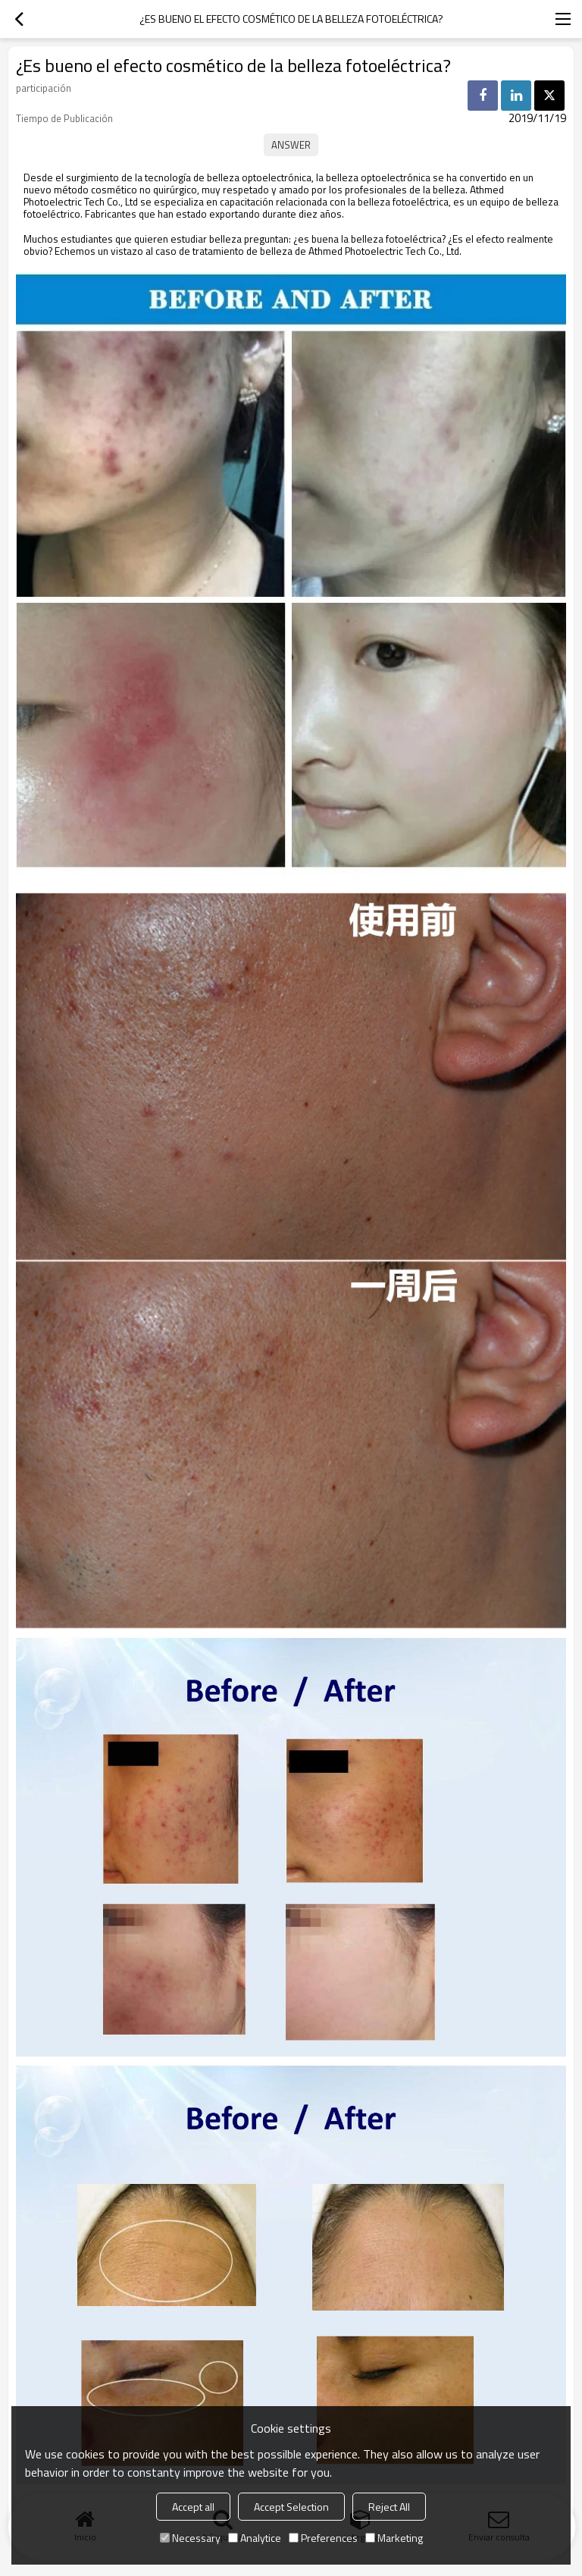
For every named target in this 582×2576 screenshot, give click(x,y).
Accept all (193, 2507)
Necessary (190, 2538)
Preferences (323, 2538)
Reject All (389, 2507)
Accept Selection (291, 2507)
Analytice (254, 2538)
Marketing (394, 2538)
